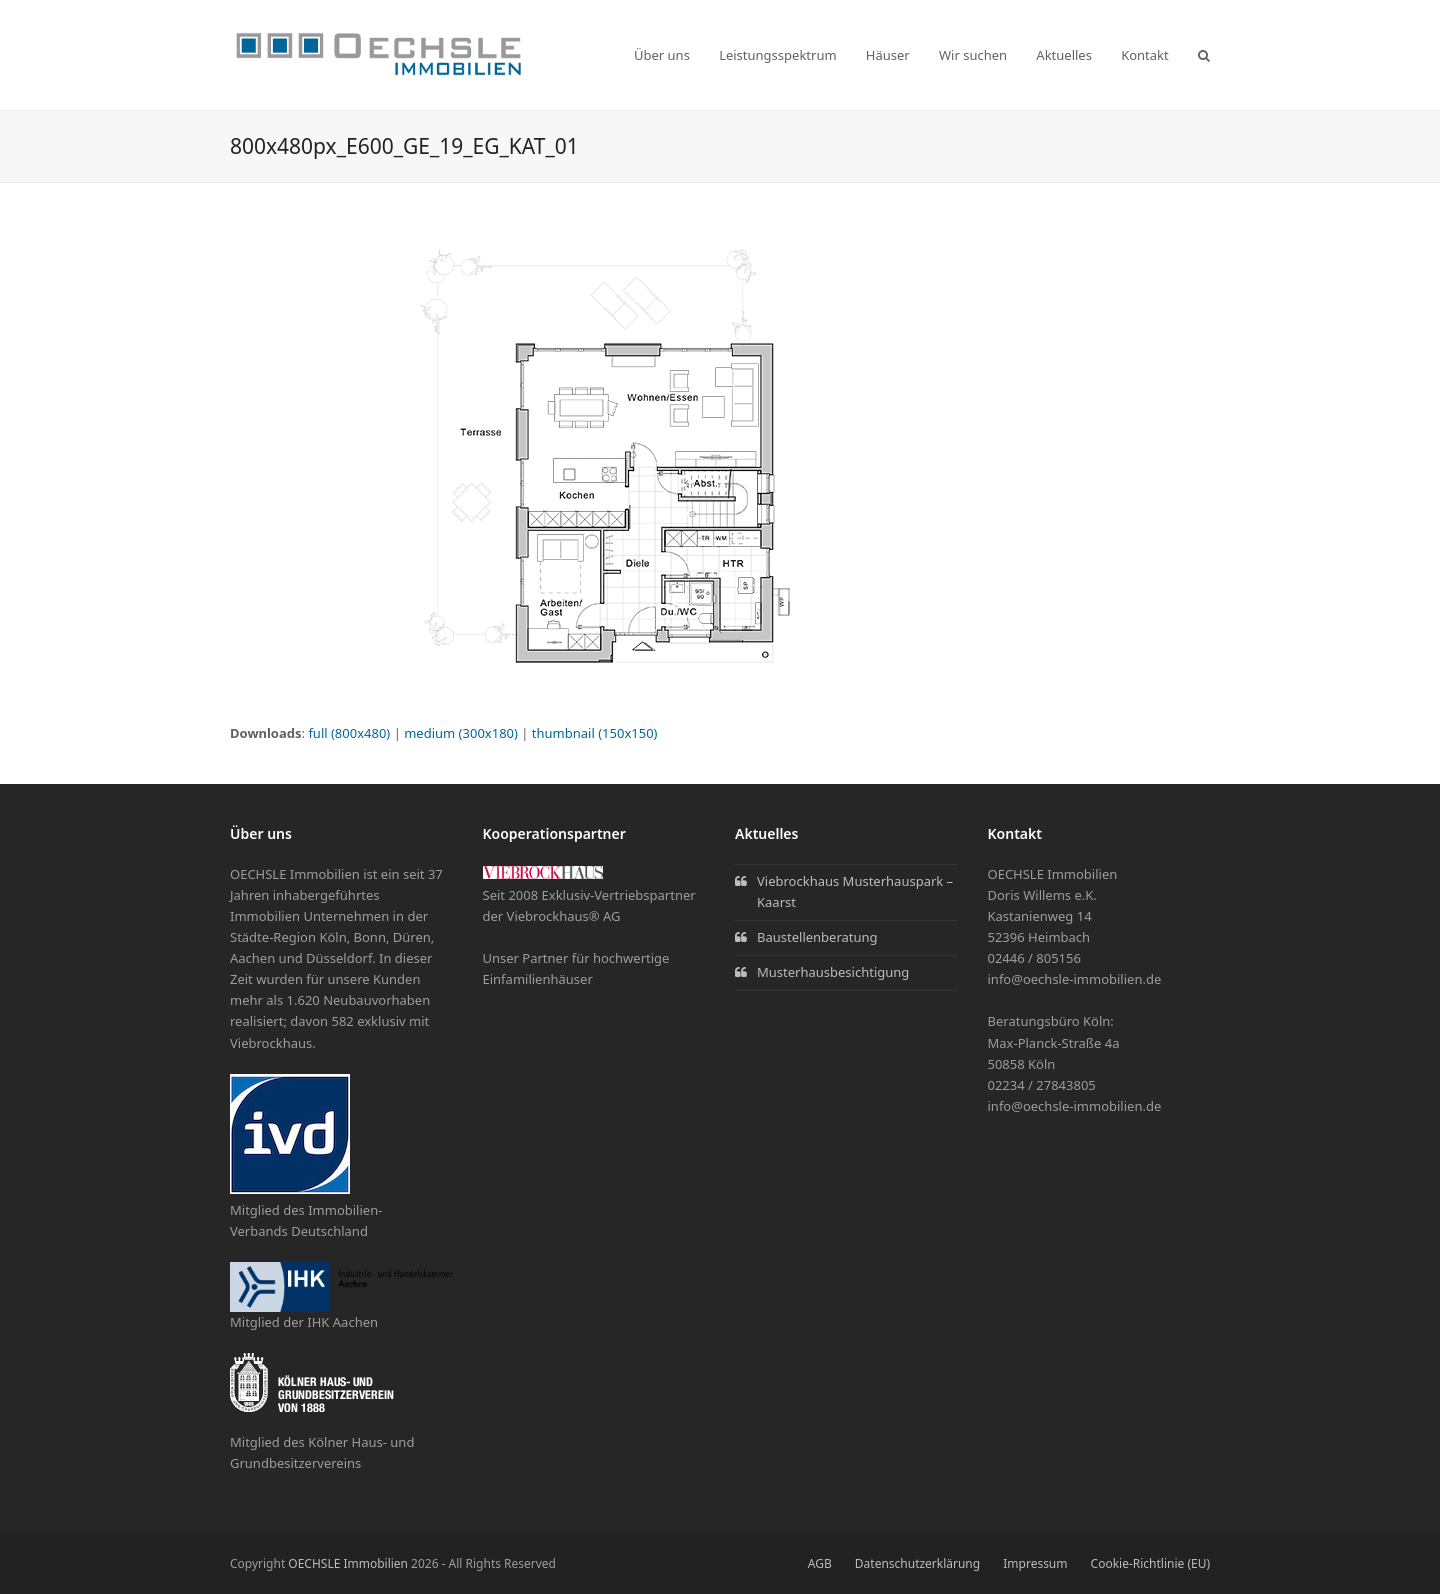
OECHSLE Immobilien (348, 1563)
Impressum (1035, 1563)
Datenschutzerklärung (917, 1563)
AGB (820, 1563)
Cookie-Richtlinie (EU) (1150, 1563)
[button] (1204, 55)
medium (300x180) (461, 733)
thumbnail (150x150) (595, 733)
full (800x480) (349, 733)
